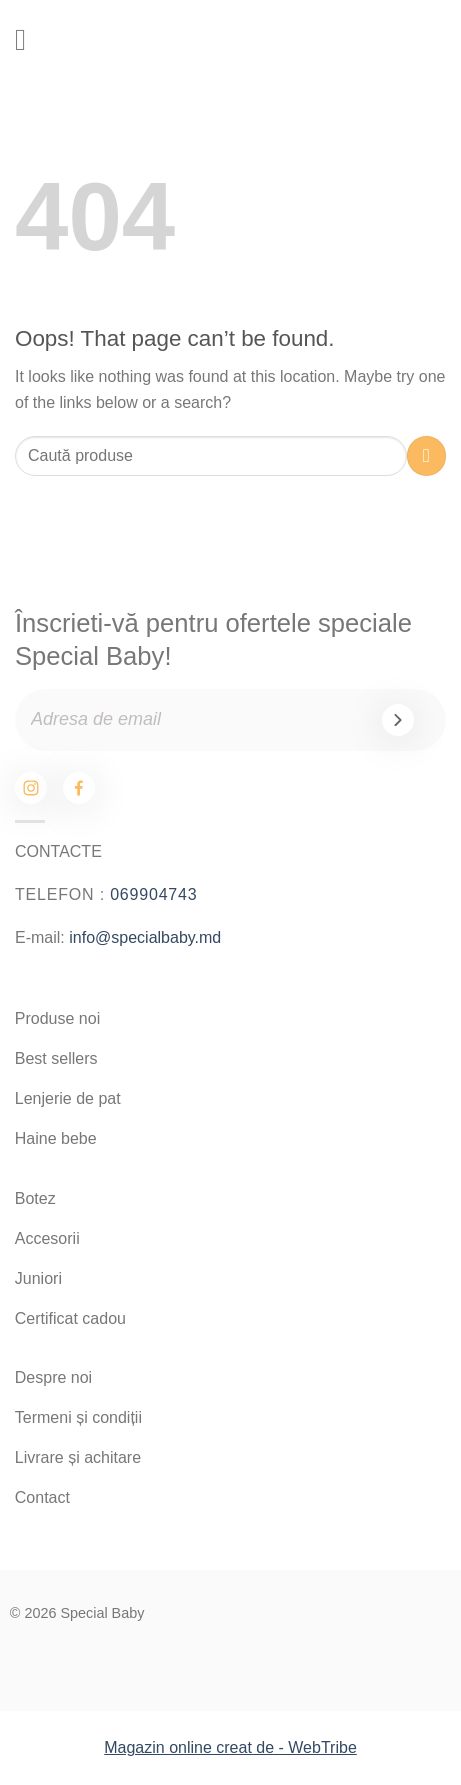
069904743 (153, 894)
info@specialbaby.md (145, 937)
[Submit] (426, 455)
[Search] (360, 40)
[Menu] (30, 40)
